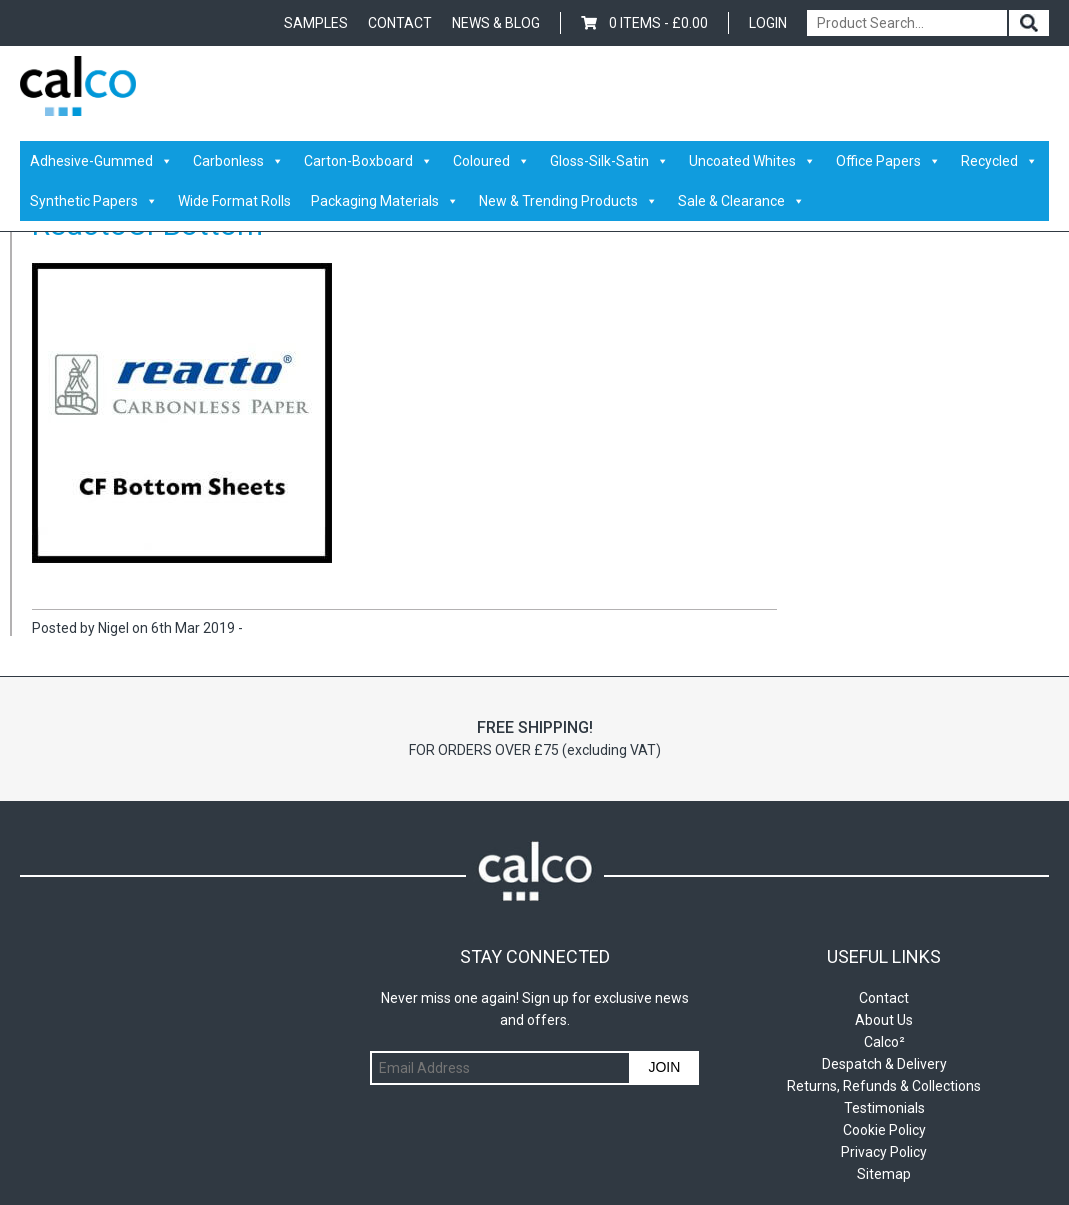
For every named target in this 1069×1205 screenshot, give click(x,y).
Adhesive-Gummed (101, 161)
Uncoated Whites (752, 161)
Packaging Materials (385, 201)
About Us (884, 1020)
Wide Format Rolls (234, 201)
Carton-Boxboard (368, 161)
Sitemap (884, 1174)
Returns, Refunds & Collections (884, 1086)
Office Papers (888, 161)
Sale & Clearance (741, 201)
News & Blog (496, 23)
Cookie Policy (884, 1130)
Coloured (491, 161)
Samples (316, 23)
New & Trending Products (568, 201)
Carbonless (238, 161)
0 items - (644, 23)
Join (664, 1067)
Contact (400, 23)
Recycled (999, 161)
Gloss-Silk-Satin (609, 161)
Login (768, 23)
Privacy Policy (884, 1152)
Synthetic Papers (94, 201)
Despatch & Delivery (884, 1064)
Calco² (884, 1042)
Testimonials (884, 1108)
